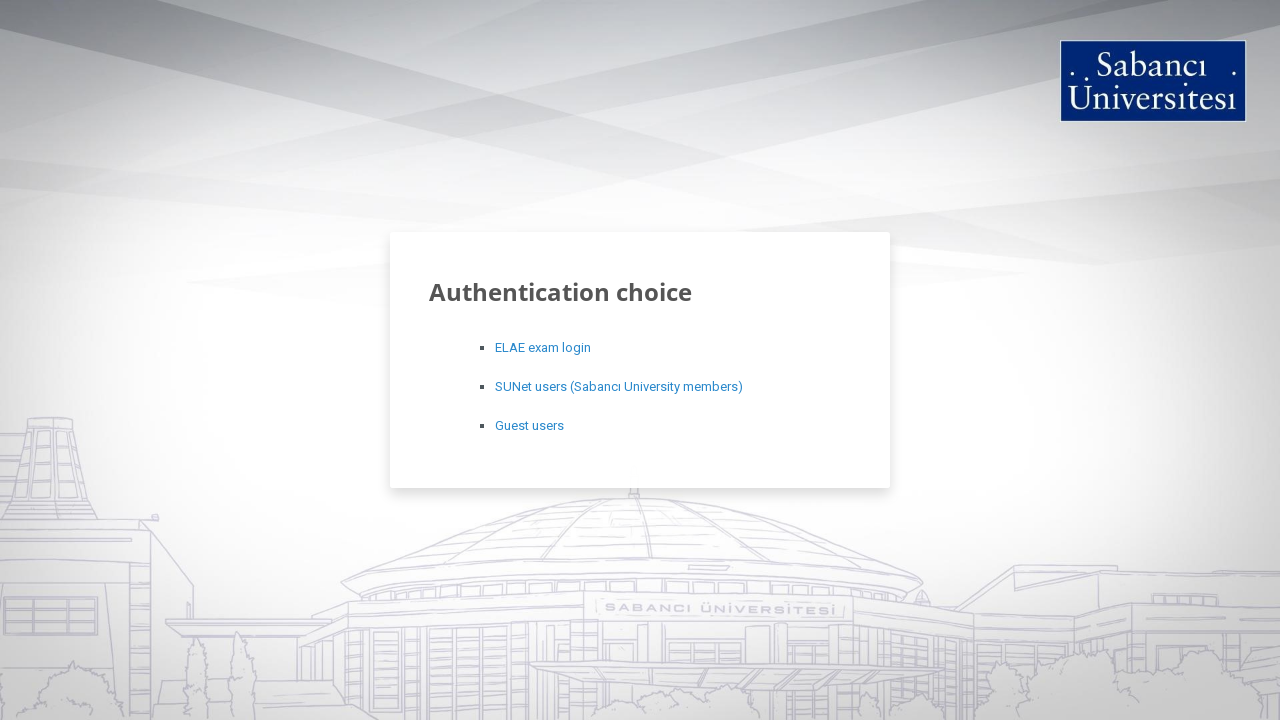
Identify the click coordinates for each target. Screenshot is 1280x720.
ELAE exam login (543, 347)
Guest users (529, 425)
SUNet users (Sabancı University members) (619, 386)
